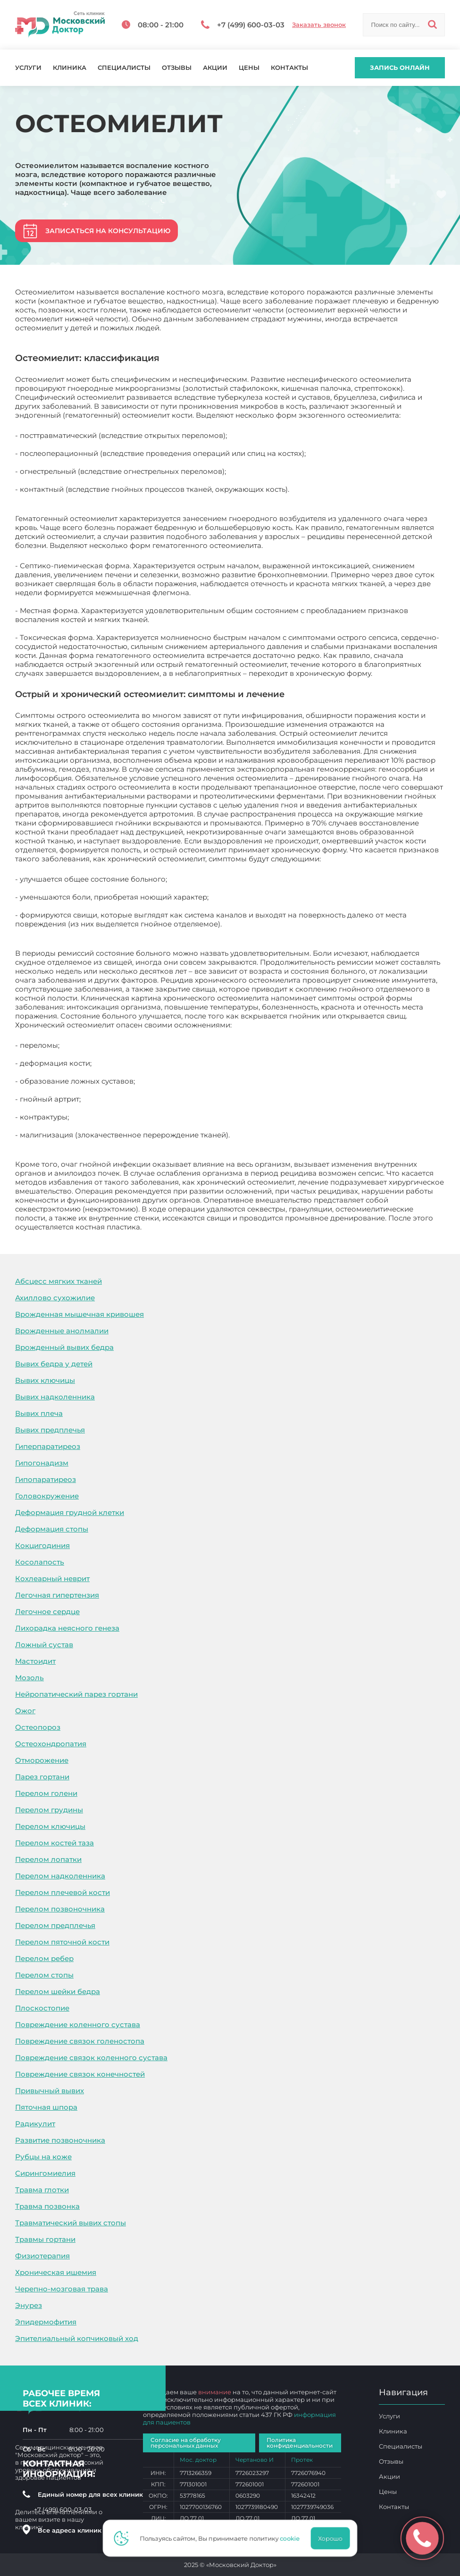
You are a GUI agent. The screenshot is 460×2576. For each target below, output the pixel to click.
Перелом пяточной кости (62, 1941)
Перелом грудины (49, 1809)
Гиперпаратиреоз (47, 1446)
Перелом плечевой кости (62, 1892)
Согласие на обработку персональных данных (186, 2442)
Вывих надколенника (55, 1396)
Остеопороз (37, 1727)
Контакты (289, 68)
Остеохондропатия (50, 1743)
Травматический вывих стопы (70, 2222)
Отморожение (41, 1760)
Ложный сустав (44, 1644)
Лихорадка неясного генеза (67, 1628)
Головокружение (47, 1495)
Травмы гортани (45, 2239)
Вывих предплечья (50, 1429)
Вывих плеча (39, 1413)
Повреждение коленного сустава (77, 2024)
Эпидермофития (45, 2321)
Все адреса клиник (74, 2530)
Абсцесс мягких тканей (58, 1281)
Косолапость (39, 1561)
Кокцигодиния (42, 1545)
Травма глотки (42, 2189)
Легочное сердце (47, 1611)
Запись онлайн (400, 67)
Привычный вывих (49, 2090)
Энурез (28, 2305)
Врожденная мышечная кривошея (79, 1314)
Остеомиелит (167, 1226)
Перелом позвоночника (60, 1908)
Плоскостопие (42, 2008)
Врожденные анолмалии (62, 1330)
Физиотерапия (42, 2255)
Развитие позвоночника (60, 2140)
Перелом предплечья (55, 1925)
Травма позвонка (47, 2206)
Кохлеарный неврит (52, 1578)
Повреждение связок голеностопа (79, 2041)
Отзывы (177, 68)
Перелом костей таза (54, 1842)
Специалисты (124, 68)
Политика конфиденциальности (300, 2442)
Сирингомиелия (45, 2173)
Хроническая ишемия (55, 2272)
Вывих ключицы (45, 1380)
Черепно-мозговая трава (61, 2288)
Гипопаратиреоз (45, 1479)
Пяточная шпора (46, 2107)
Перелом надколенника (60, 1875)
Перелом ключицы (50, 1826)
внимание (214, 2392)
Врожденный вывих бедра (64, 1347)
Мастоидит (35, 1661)
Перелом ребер (44, 1958)
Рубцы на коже (43, 2156)
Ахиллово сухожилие (55, 1297)
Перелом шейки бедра (57, 1991)
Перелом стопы (44, 1974)
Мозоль (29, 1677)
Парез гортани (42, 1776)
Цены (249, 68)
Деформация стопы (51, 1528)
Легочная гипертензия (57, 1595)
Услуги (28, 68)
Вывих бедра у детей (53, 1363)
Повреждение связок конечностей (80, 2074)
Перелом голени (46, 1793)
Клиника (69, 68)
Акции (215, 68)
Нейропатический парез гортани (76, 1694)
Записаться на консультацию (107, 230)
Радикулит (35, 2123)
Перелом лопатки (48, 1859)
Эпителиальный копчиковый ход (76, 2338)
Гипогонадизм (41, 1462)
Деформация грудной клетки (69, 1512)
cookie (292, 2538)
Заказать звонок (319, 25)
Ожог (25, 1710)
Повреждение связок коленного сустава (91, 2057)
